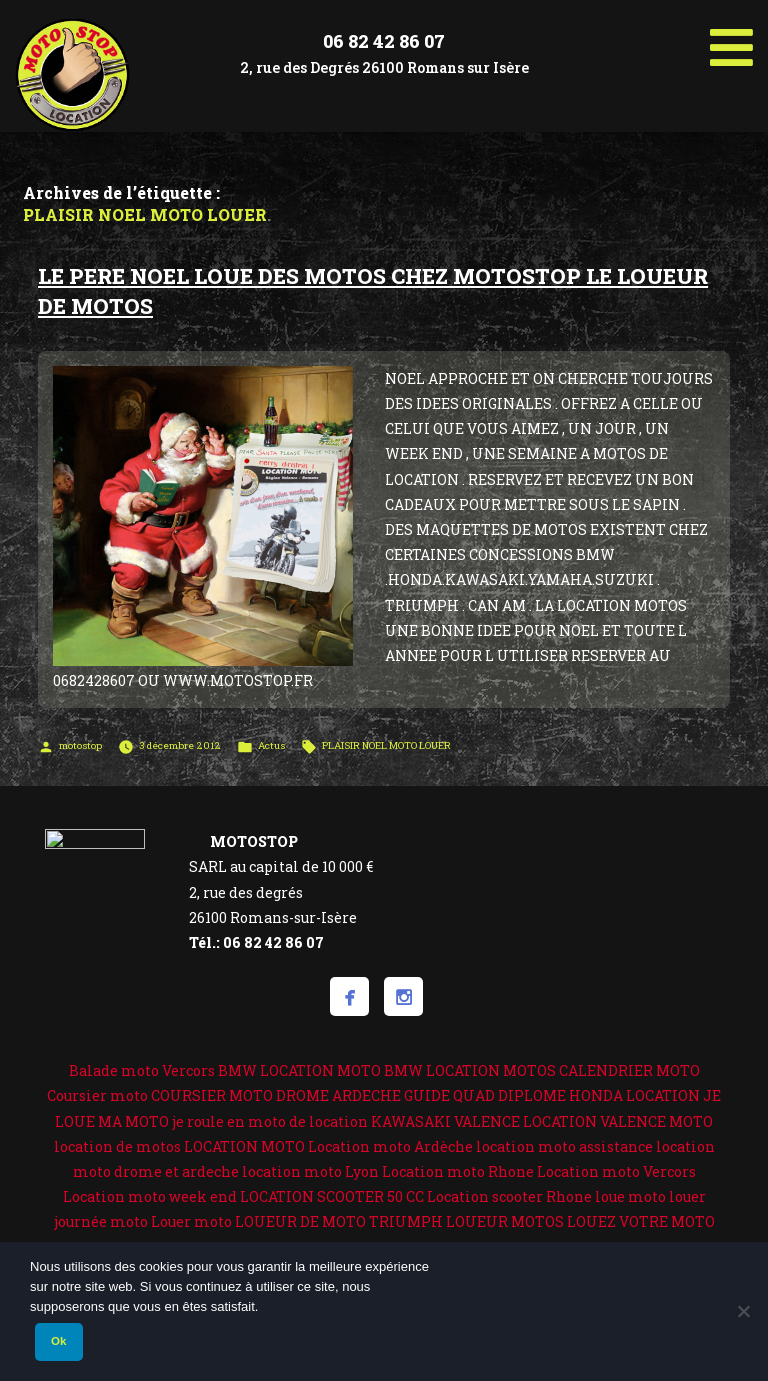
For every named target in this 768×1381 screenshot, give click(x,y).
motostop (80, 745)
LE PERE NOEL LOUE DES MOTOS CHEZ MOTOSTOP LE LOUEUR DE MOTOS (373, 290)
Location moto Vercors (616, 1171)
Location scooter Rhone (509, 1196)
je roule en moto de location (270, 1121)
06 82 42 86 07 (384, 41)
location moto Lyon (310, 1171)
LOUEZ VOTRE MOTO (641, 1221)
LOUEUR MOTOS (505, 1221)
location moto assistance (564, 1146)
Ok (58, 1341)
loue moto (630, 1196)
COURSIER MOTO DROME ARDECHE (276, 1095)
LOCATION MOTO (244, 1146)
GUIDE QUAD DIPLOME (485, 1095)
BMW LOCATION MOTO (299, 1070)
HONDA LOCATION (634, 1095)
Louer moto (191, 1221)
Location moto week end (150, 1196)
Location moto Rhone (458, 1171)
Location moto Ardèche (390, 1146)
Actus (271, 745)
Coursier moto (97, 1095)
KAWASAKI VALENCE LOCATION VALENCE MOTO (542, 1121)
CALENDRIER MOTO (629, 1070)
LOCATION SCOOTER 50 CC (332, 1196)
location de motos (117, 1146)
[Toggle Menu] (731, 40)
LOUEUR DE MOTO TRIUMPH (339, 1221)
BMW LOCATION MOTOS (470, 1070)
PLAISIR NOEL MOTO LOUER (386, 745)
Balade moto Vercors (142, 1070)
